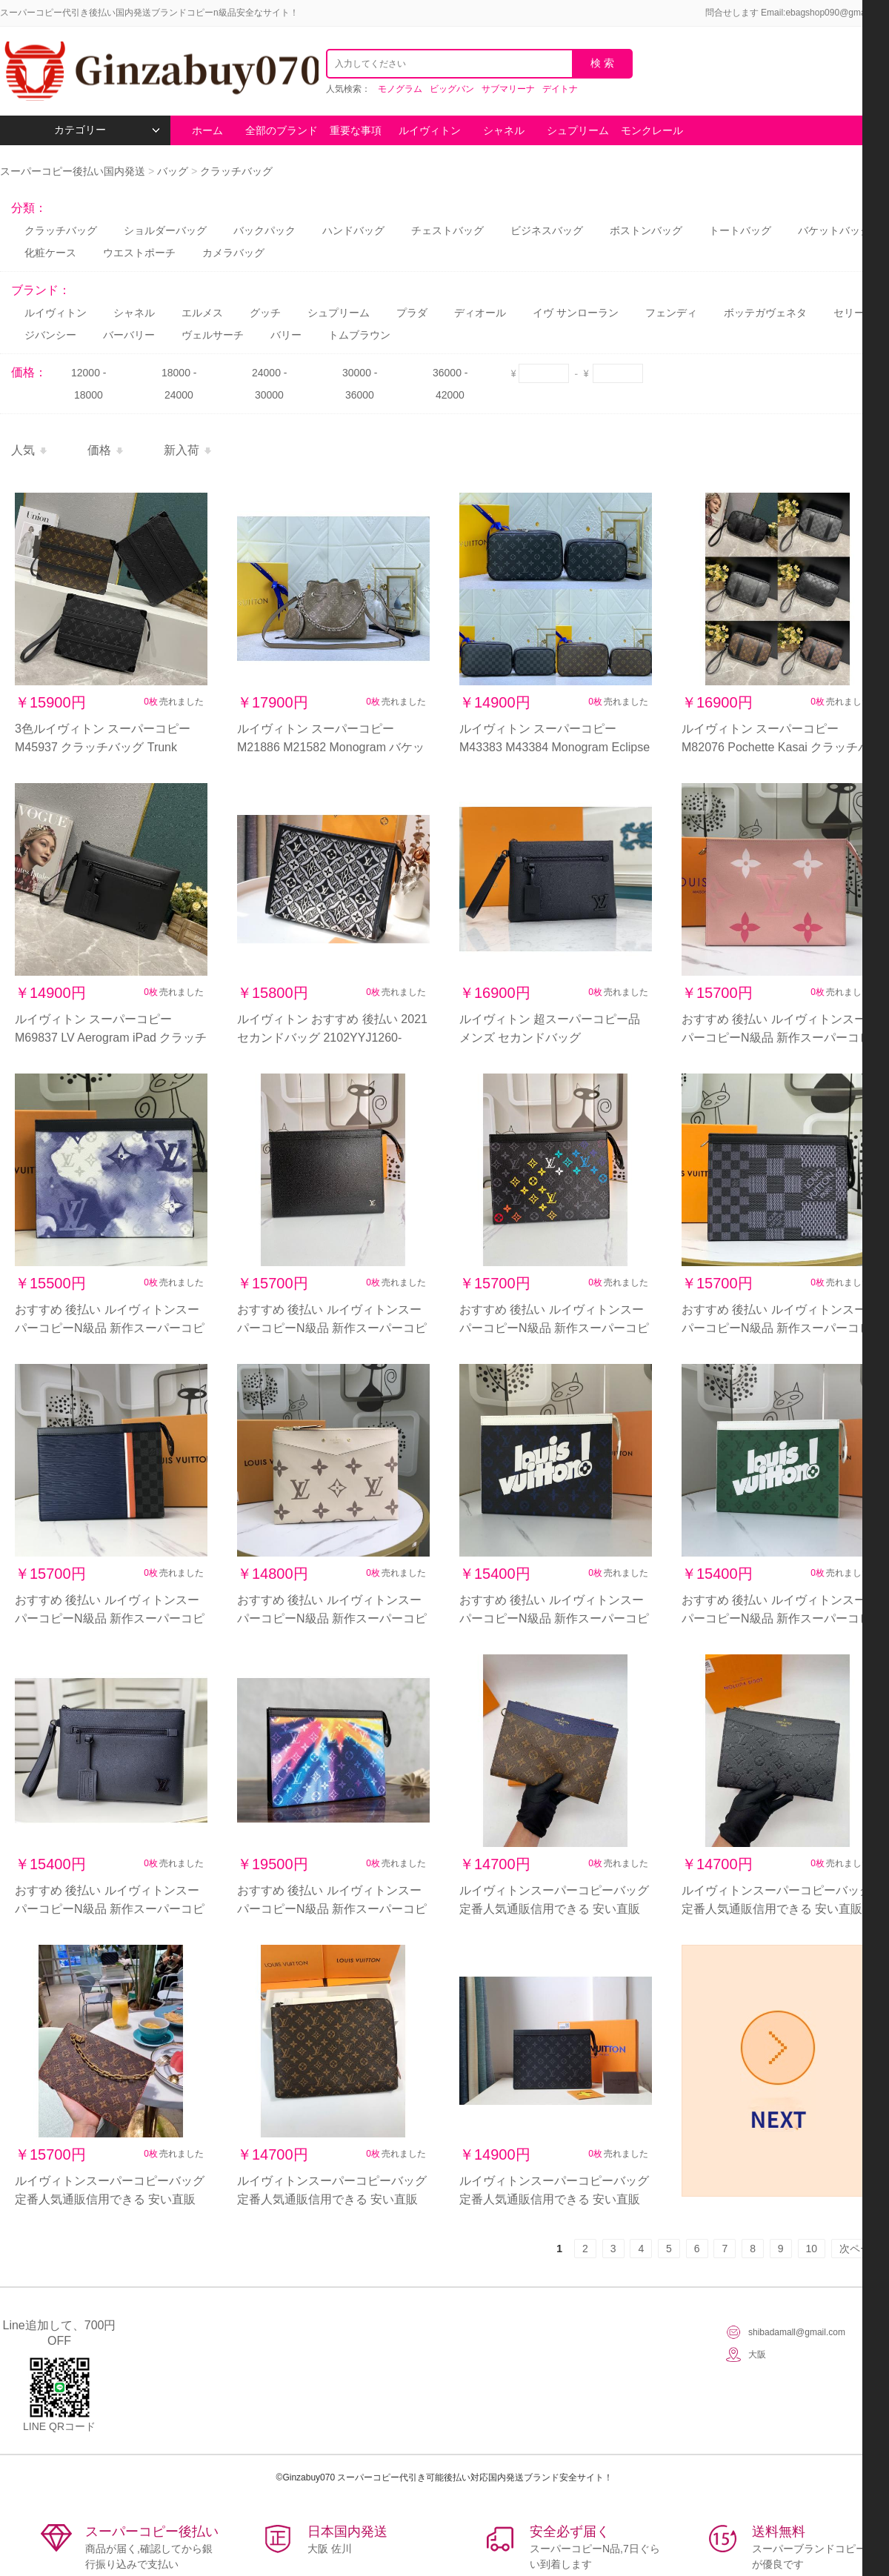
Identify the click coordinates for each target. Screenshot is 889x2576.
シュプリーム (578, 130)
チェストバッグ (447, 230)
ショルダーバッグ (165, 230)
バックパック (264, 230)
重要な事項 (356, 130)
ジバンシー (50, 335)
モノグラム (400, 89)
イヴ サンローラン (576, 313)
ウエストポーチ (139, 253)
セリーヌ (854, 313)
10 (812, 2248)
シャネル (504, 130)
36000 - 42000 (450, 384)
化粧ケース (50, 253)
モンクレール (652, 130)
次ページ (860, 2248)
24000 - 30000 (269, 384)
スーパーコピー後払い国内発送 (74, 171)
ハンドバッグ (353, 230)
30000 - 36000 (359, 384)
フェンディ (671, 313)
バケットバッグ (834, 230)
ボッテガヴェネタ (765, 313)
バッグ (172, 171)
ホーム (207, 130)
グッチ (265, 313)
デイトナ (560, 89)
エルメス (202, 313)
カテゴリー (107, 130)
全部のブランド (281, 130)
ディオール (480, 313)
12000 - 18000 (88, 384)
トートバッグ (740, 230)
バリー (286, 335)
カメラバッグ (233, 253)
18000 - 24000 (179, 384)
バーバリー (129, 335)
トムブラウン (359, 335)
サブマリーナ (508, 89)
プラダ (411, 313)
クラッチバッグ (236, 171)
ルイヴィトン (430, 130)
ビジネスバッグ (546, 230)
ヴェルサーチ (213, 335)
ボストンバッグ (646, 230)
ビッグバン (452, 89)
